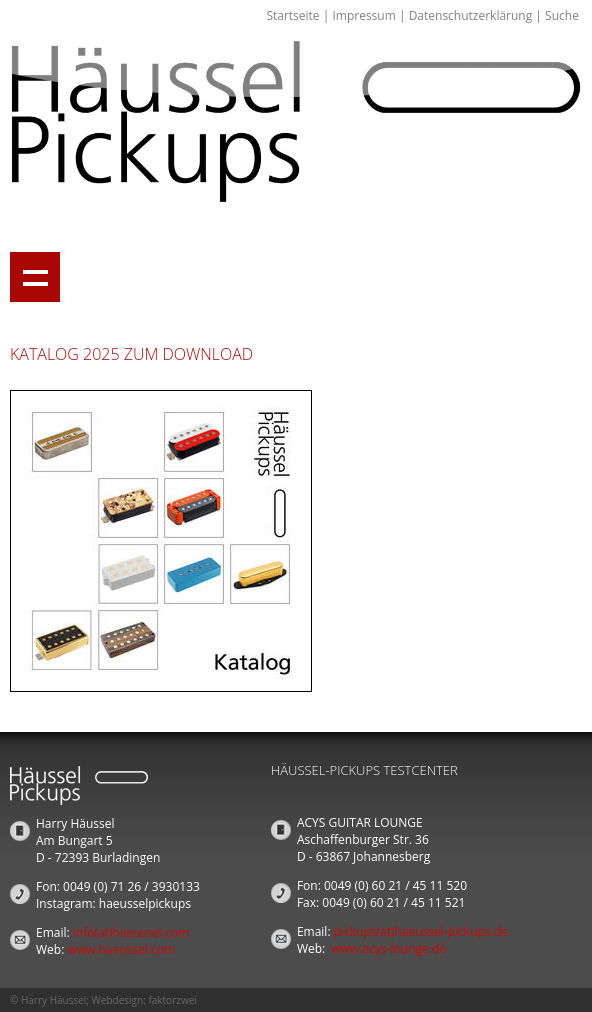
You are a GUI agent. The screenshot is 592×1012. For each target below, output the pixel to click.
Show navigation (35, 277)
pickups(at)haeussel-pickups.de (421, 931)
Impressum (363, 15)
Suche (562, 15)
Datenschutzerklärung (471, 15)
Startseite (292, 15)
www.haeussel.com (121, 949)
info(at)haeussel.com (131, 932)
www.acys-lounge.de (388, 948)
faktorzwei (172, 1000)
